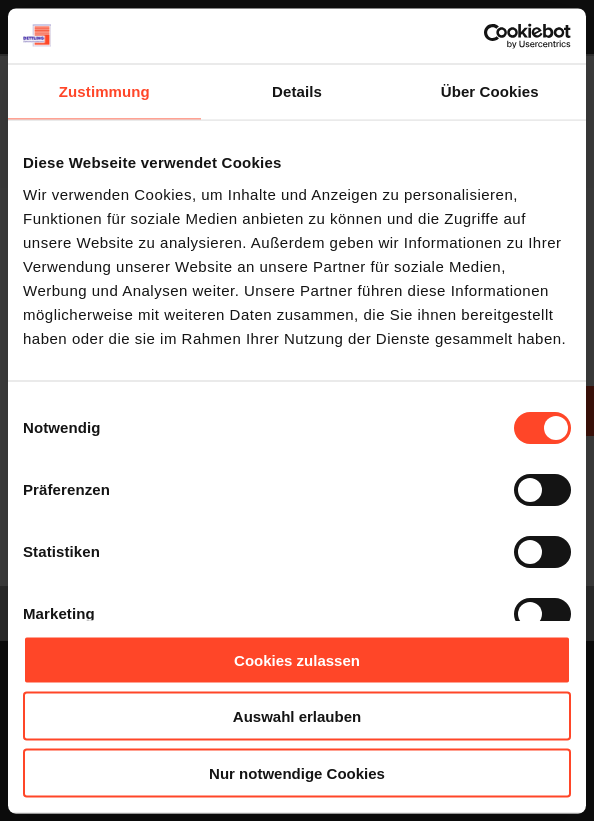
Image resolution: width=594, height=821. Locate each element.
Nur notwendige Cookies (297, 772)
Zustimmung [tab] (104, 91)
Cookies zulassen (297, 659)
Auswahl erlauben (297, 716)
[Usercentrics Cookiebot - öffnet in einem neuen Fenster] (483, 36)
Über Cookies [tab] (490, 91)
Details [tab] (297, 91)
